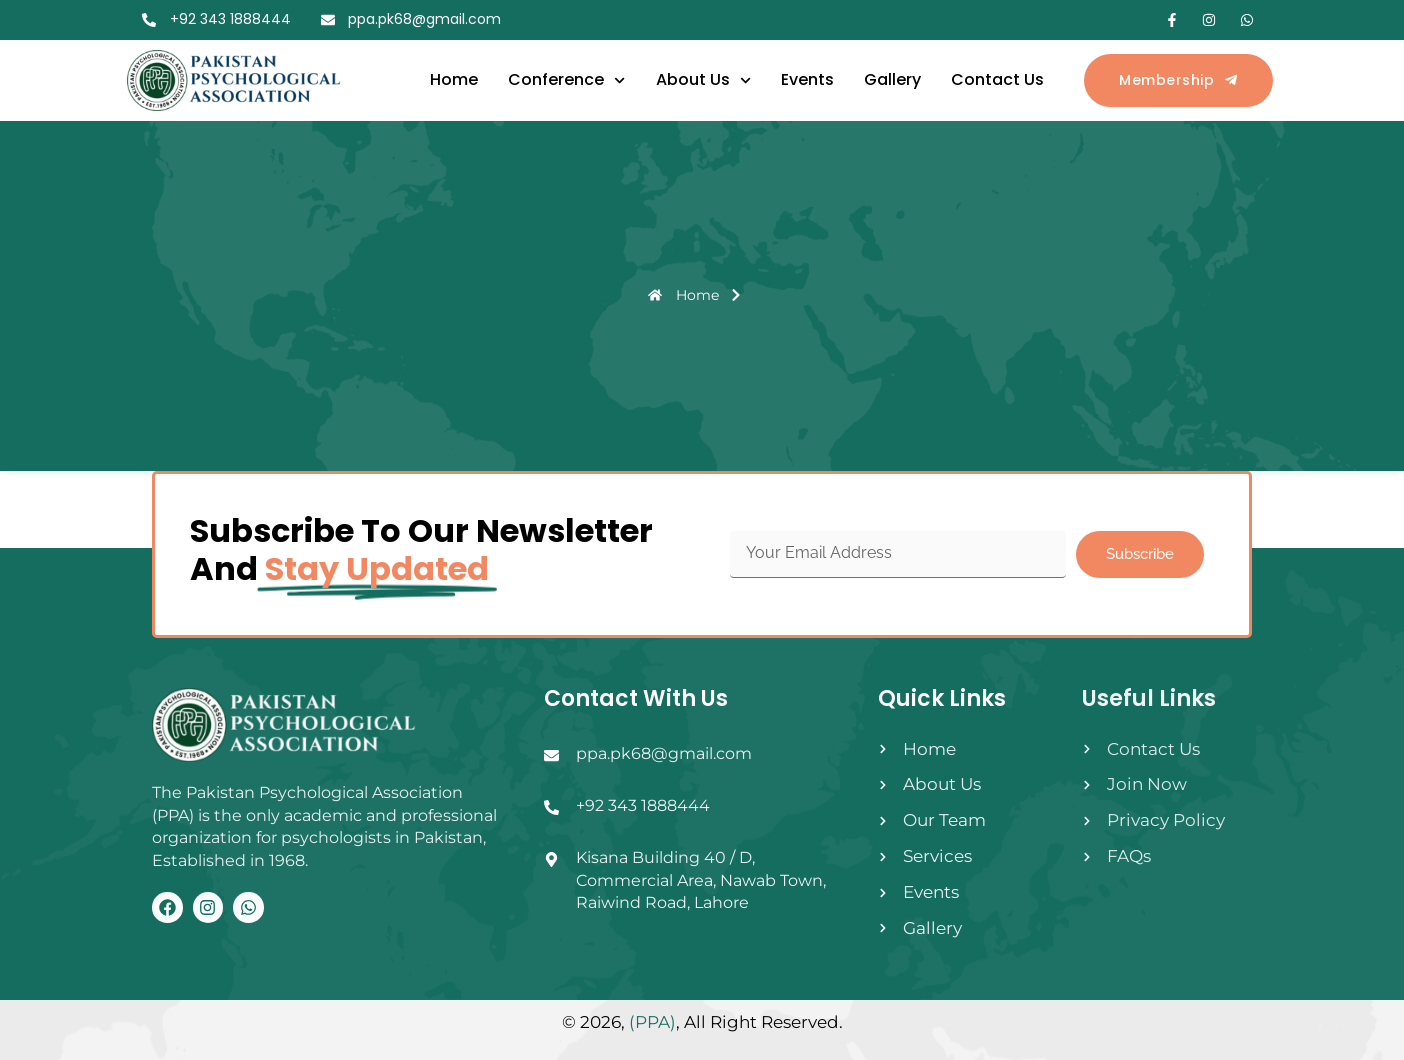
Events (807, 79)
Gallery (892, 79)
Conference (566, 80)
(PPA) (652, 1022)
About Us (703, 80)
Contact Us (997, 79)
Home (454, 79)
